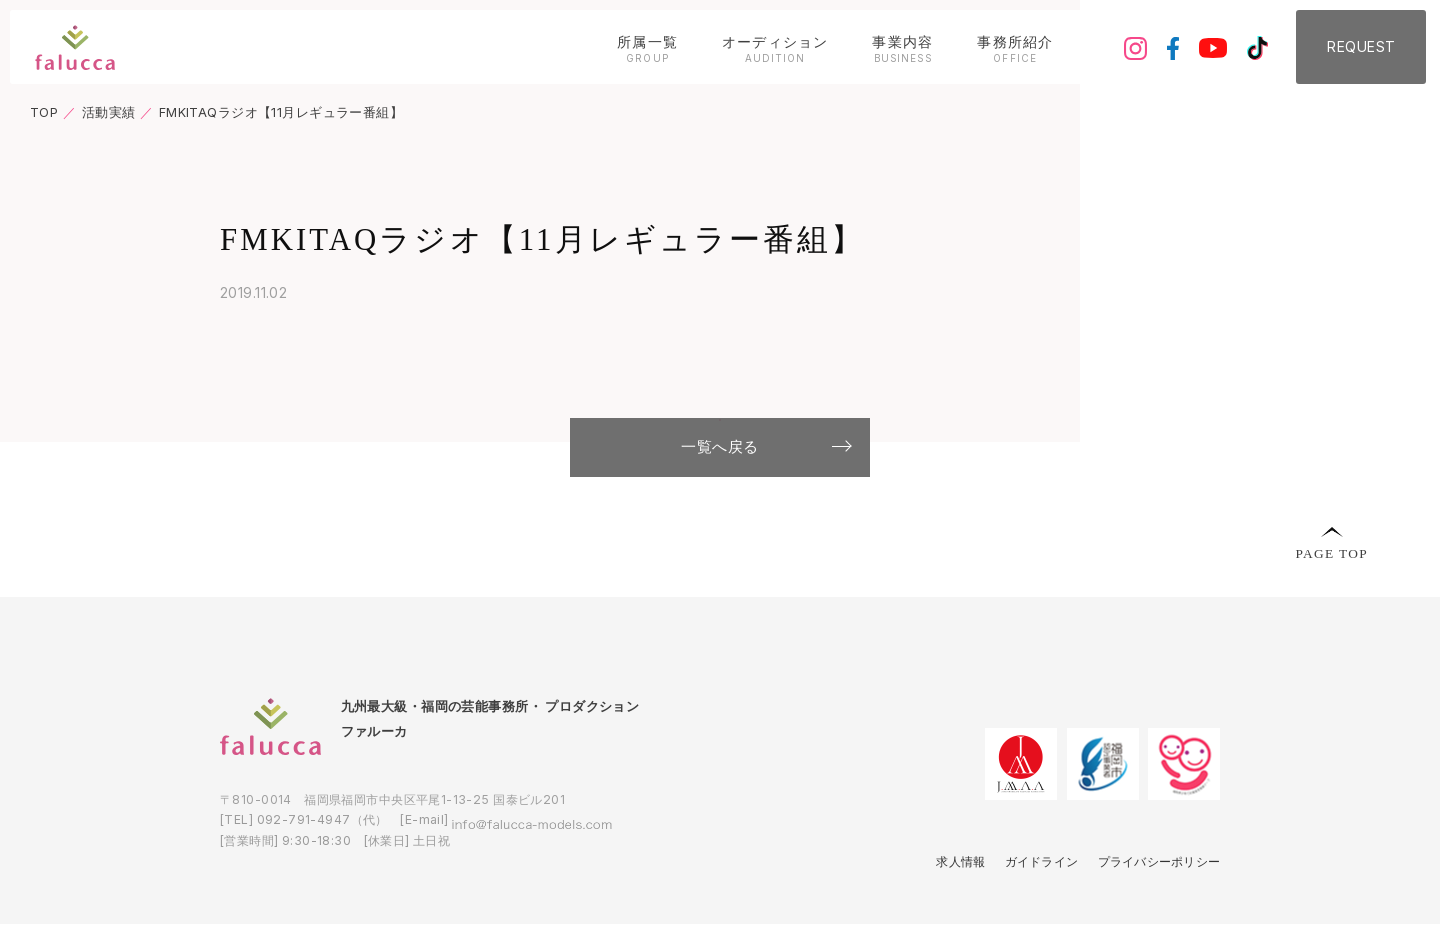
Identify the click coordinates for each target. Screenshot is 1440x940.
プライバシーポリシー (1153, 896)
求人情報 (940, 896)
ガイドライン (1026, 896)
